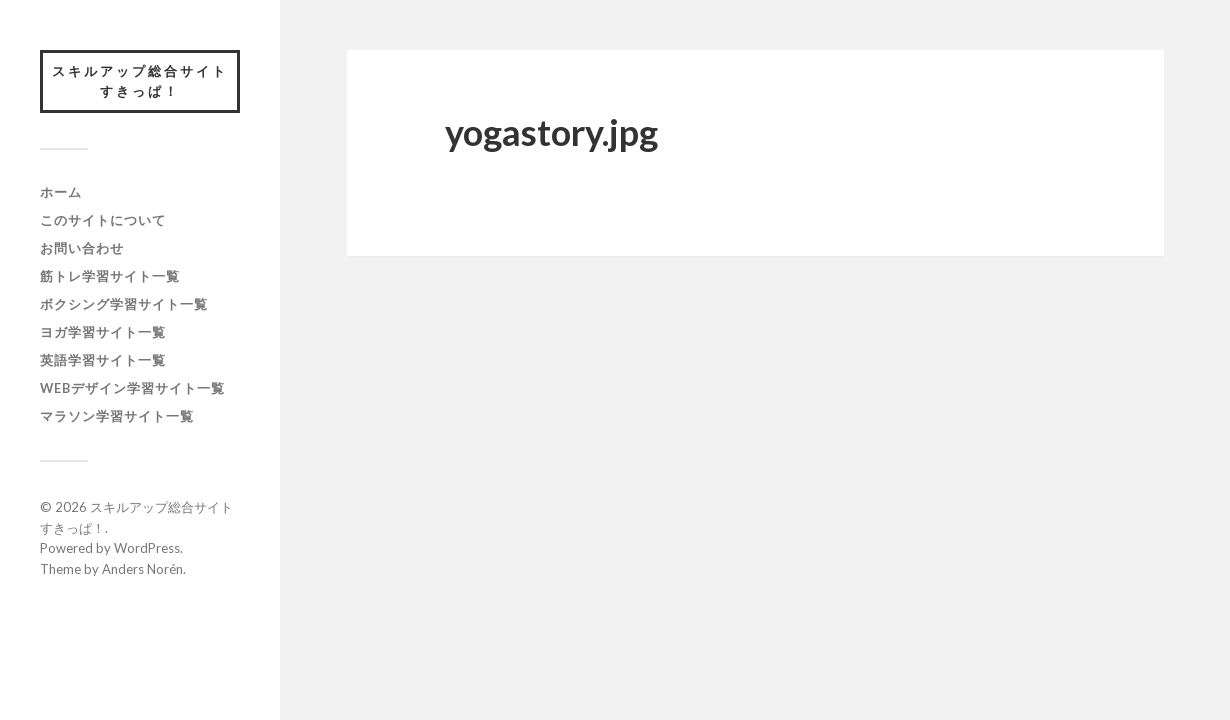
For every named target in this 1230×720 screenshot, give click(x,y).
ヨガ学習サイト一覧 (103, 332)
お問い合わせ (82, 248)
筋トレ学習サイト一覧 (110, 276)
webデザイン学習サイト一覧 (132, 388)
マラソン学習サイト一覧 (117, 416)
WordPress (147, 548)
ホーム (61, 192)
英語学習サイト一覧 (103, 360)
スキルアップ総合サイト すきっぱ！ (146, 81)
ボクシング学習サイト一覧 (124, 304)
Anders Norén (142, 569)
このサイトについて (103, 220)
